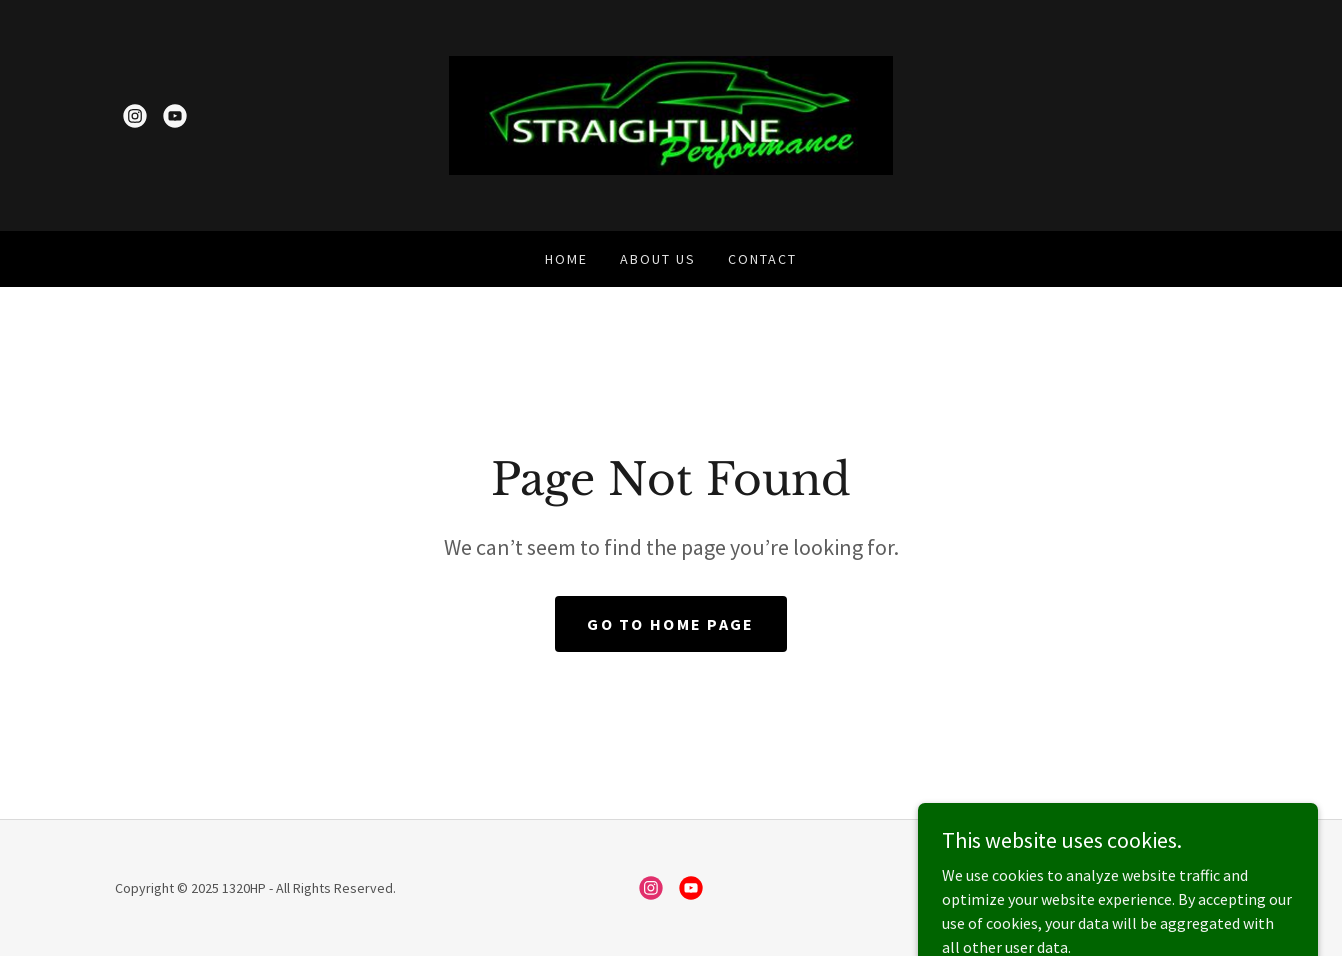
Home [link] (566, 259)
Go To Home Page (670, 624)
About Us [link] (658, 259)
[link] (135, 116)
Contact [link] (762, 259)
